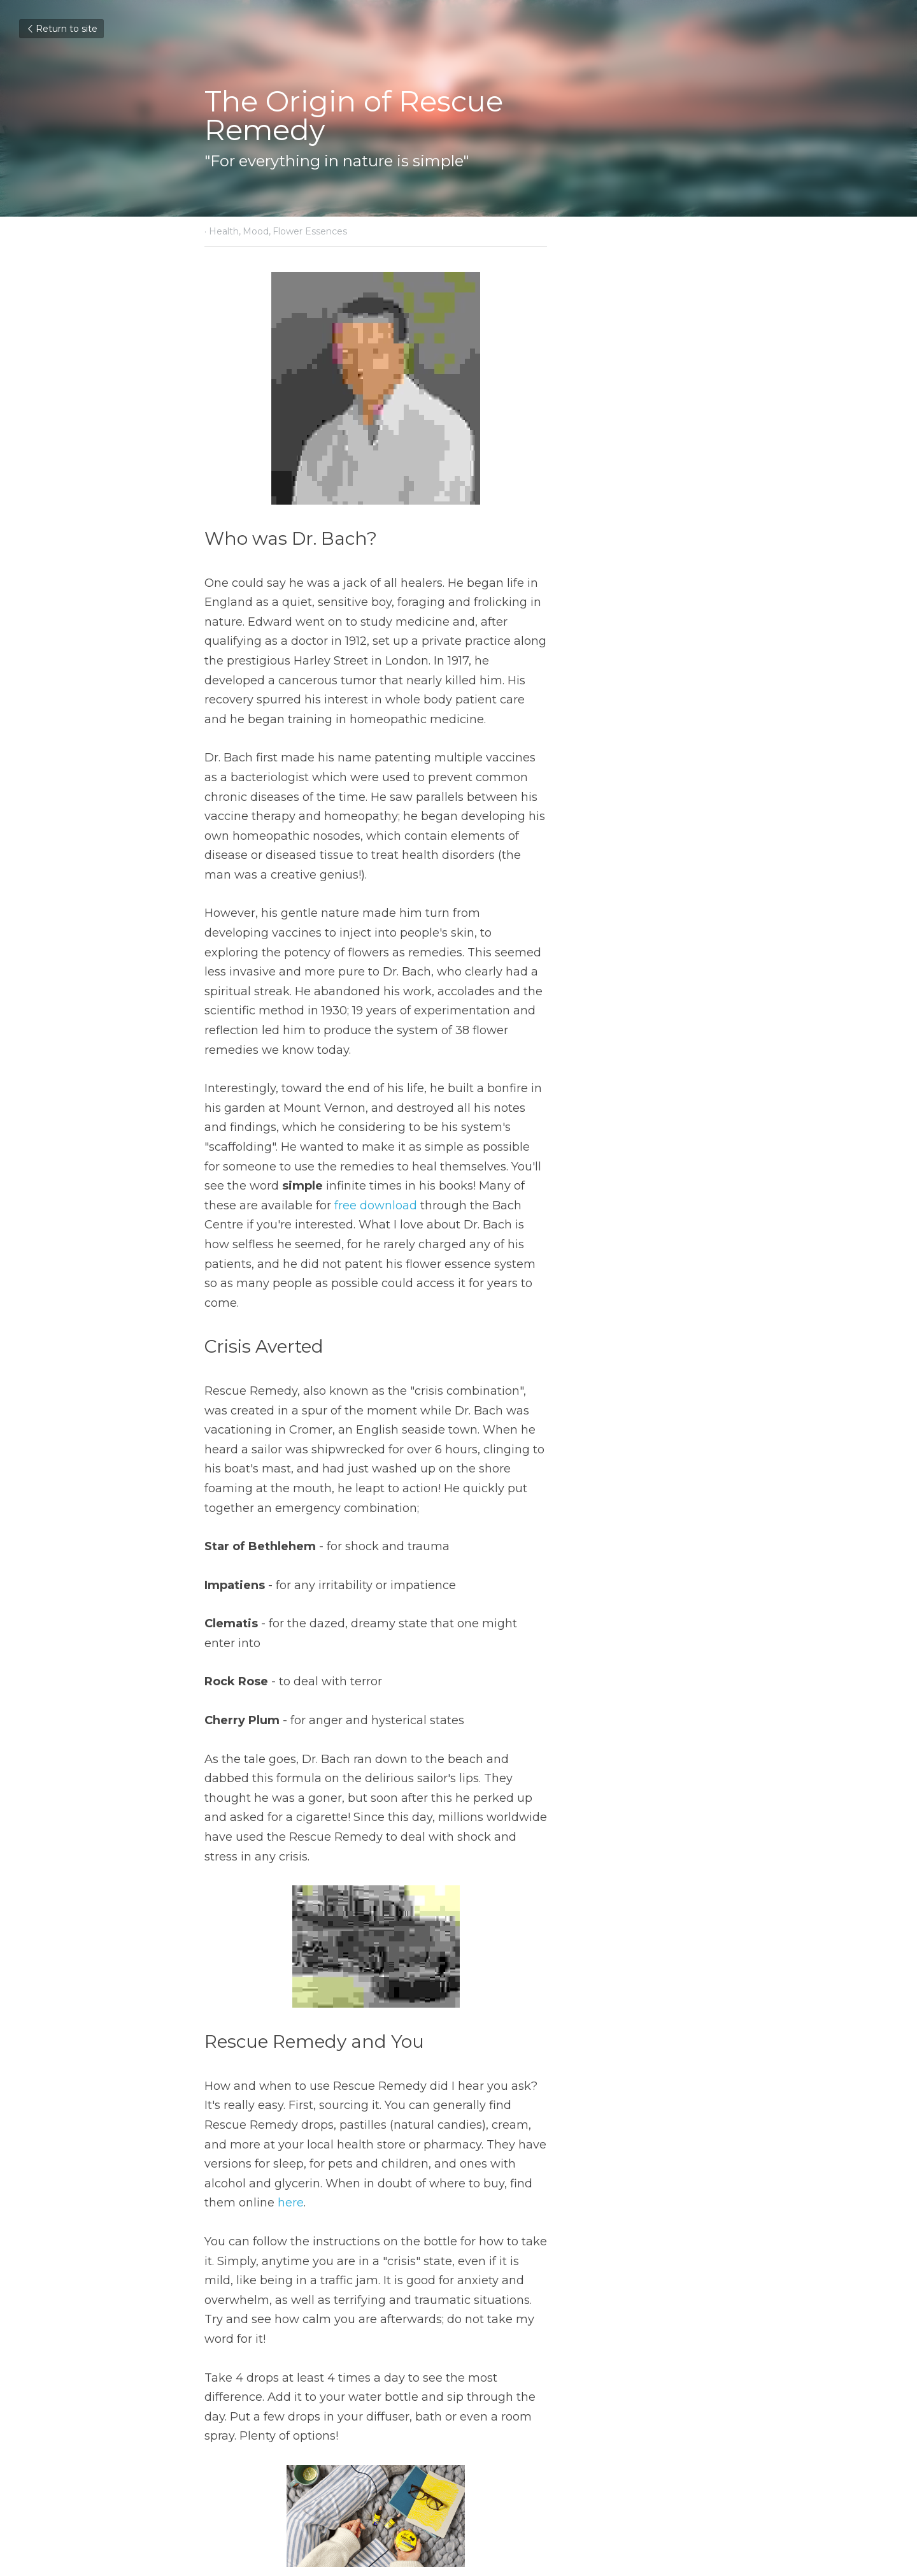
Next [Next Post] (480, 2374)
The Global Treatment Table (310, 2391)
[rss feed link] (705, 2432)
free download (425, 1030)
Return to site (61, 28)
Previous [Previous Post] (229, 2374)
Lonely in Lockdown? (545, 2391)
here (257, 1852)
